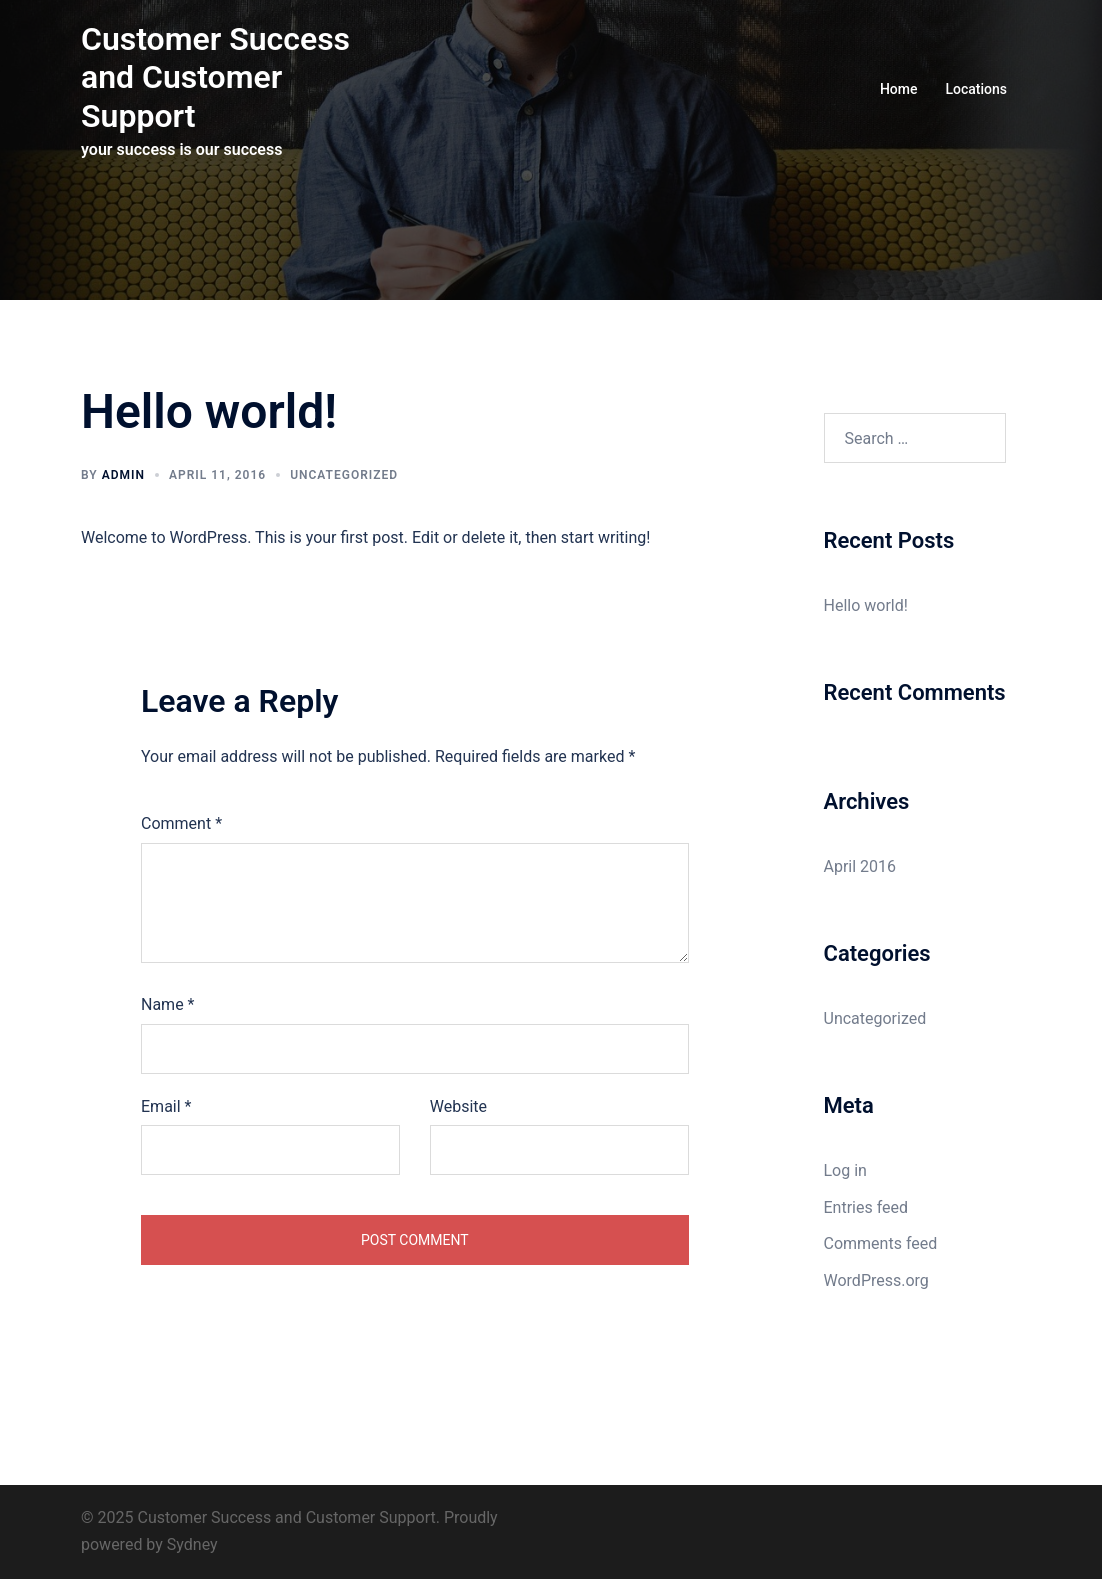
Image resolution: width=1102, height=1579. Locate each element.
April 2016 (860, 866)
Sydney (192, 1544)
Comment (181, 823)
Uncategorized (344, 475)
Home (899, 89)
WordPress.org (876, 1280)
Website (458, 1106)
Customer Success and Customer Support (215, 77)
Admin (123, 475)
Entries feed (866, 1207)
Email (166, 1106)
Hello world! (866, 605)
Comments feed (881, 1243)
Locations (976, 89)
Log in (845, 1170)
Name (168, 1004)
